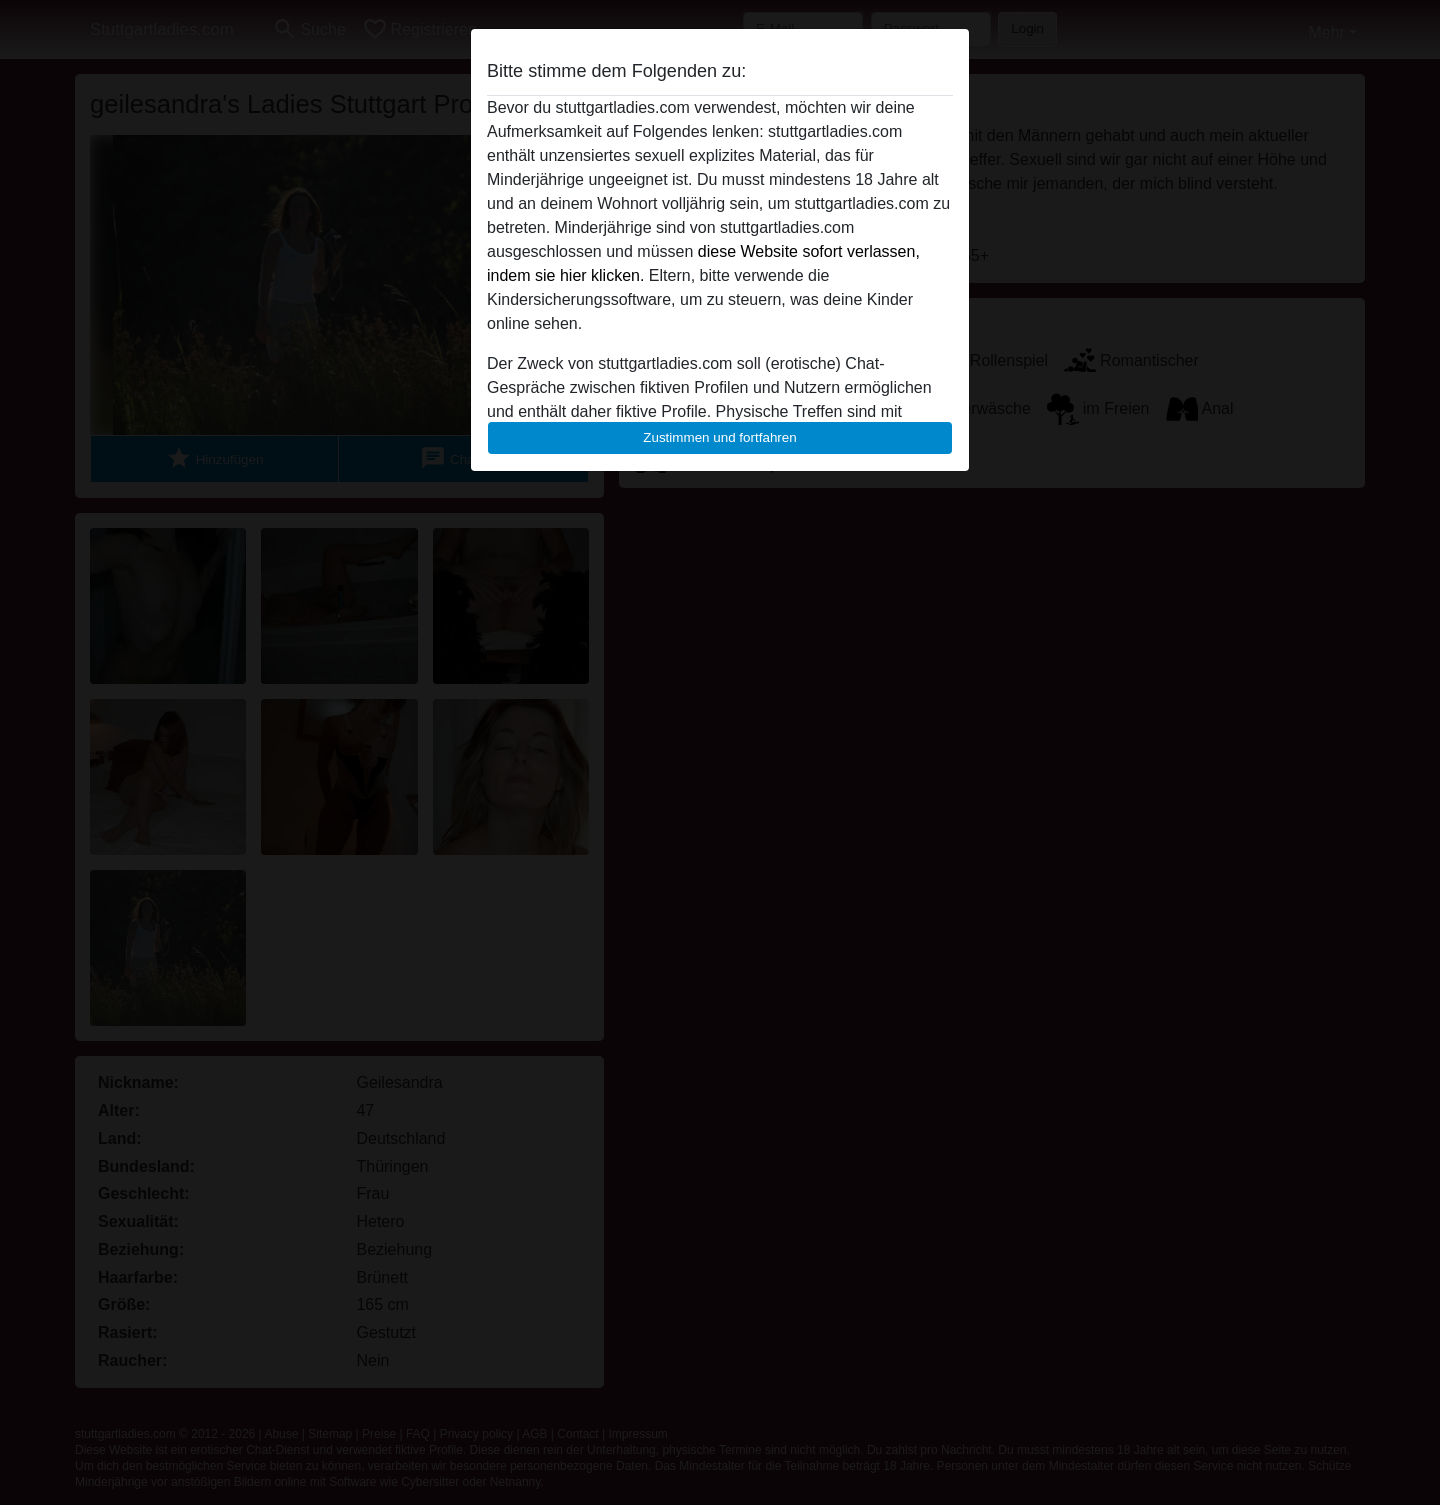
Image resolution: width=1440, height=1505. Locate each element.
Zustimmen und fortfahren (720, 437)
